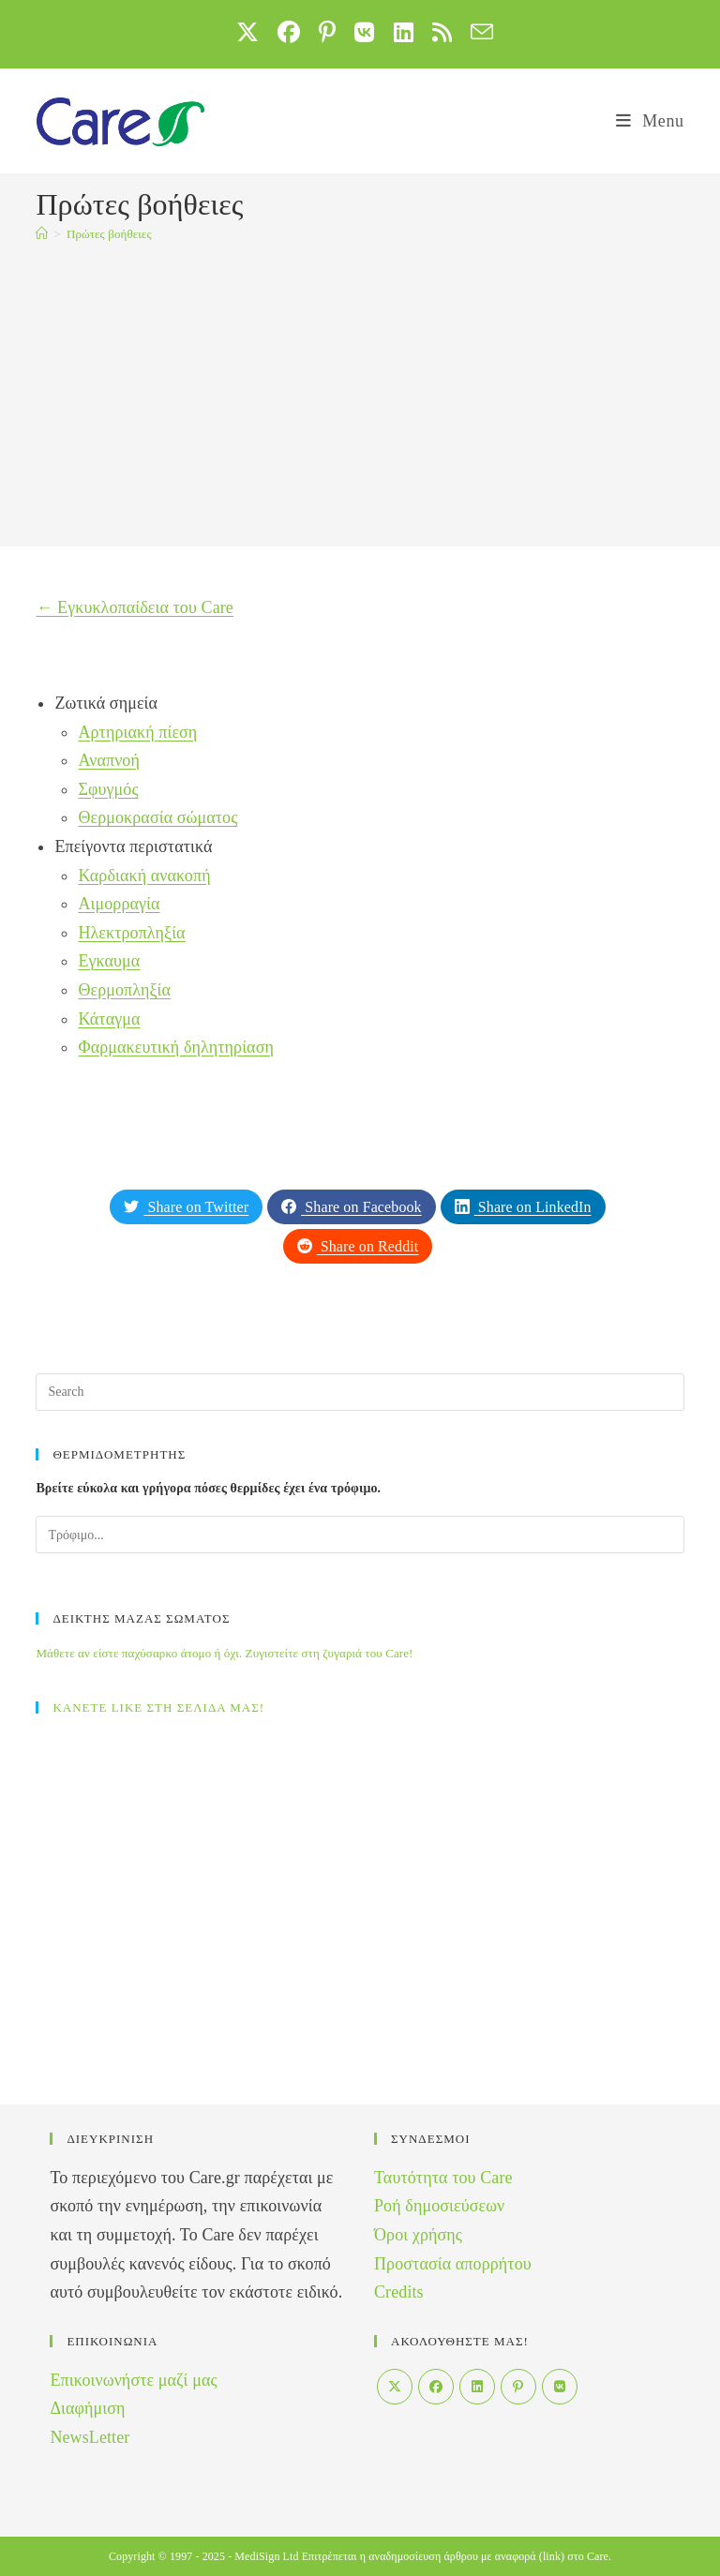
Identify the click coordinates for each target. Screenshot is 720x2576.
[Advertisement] (360, 396)
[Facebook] (436, 2386)
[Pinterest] (518, 2386)
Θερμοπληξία (124, 990)
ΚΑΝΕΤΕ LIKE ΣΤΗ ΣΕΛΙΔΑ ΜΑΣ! (158, 1707)
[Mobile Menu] (649, 121)
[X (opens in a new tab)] (247, 32)
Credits (399, 2292)
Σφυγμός (108, 789)
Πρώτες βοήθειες (109, 234)
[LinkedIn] (477, 2386)
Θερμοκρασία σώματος (157, 817)
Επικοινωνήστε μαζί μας (133, 2380)
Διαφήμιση (87, 2408)
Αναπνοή (109, 760)
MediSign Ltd (266, 2556)
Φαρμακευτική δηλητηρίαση (176, 1047)
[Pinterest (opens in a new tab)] (327, 32)
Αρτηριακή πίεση (137, 732)
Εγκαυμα (109, 960)
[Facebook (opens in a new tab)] (288, 32)
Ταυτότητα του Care (443, 2177)
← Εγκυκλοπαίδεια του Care (134, 607)
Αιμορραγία (118, 903)
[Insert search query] (359, 1392)
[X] (394, 2386)
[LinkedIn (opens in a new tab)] (403, 32)
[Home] (42, 234)
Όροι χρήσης (418, 2234)
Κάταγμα (109, 1019)
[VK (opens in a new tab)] (364, 32)
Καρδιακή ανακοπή (144, 875)
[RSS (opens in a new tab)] (442, 32)
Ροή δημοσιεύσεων (439, 2205)
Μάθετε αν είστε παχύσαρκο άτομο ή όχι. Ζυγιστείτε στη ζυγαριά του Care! (224, 1653)
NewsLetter (89, 2437)
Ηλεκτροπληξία (131, 932)
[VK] (560, 2386)
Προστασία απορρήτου (453, 2263)
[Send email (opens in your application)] (477, 32)
